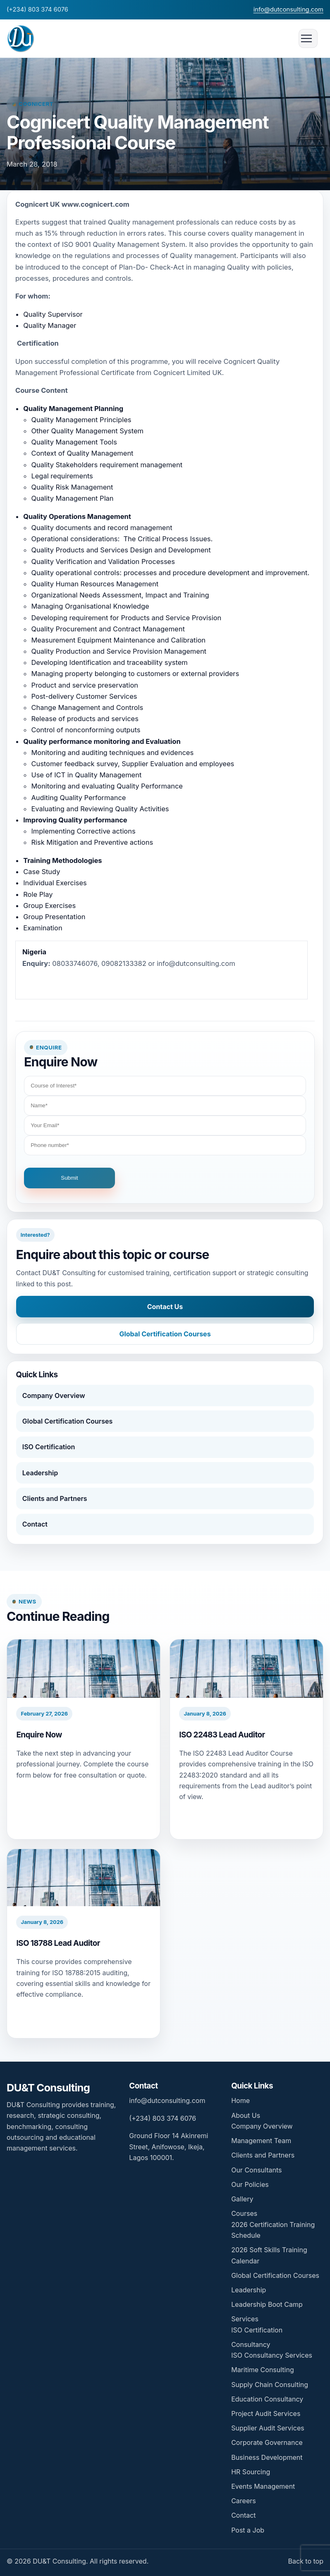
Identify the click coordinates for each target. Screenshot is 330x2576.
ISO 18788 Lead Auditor (58, 1943)
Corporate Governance (267, 2442)
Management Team (261, 2140)
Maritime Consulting (262, 2370)
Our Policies (249, 2184)
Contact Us (165, 1306)
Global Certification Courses (164, 1334)
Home (240, 2100)
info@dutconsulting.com (288, 9)
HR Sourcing (250, 2472)
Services (244, 2319)
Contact (35, 1524)
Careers (243, 2501)
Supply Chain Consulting (269, 2384)
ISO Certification (48, 1447)
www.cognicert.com (94, 204)
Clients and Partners (54, 1498)
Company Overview (53, 1395)
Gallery (242, 2199)
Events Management (263, 2486)
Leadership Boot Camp (267, 2304)
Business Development (266, 2457)
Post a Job (247, 2530)
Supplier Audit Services (267, 2428)
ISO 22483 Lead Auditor (222, 1735)
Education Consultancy (267, 2399)
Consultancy (250, 2344)
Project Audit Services (265, 2413)
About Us (245, 2115)
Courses (244, 2213)
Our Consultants (256, 2170)
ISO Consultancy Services (271, 2355)
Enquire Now (39, 1735)
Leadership (40, 1473)
